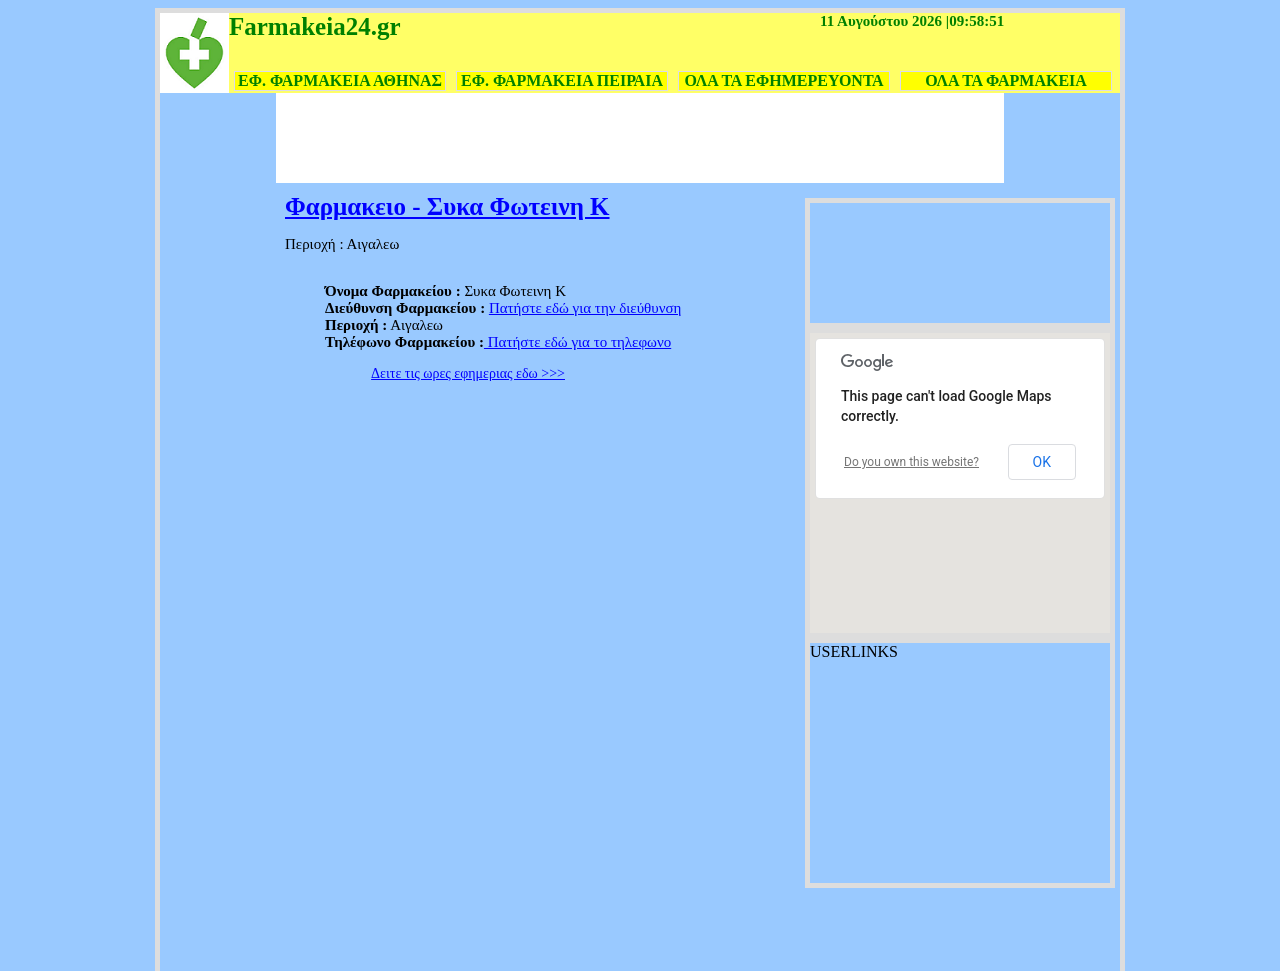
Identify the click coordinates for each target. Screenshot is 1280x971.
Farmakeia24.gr (314, 26)
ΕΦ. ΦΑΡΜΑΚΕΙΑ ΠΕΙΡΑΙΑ (562, 80)
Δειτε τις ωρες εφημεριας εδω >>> (468, 373)
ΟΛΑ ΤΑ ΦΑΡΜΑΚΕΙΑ (1006, 80)
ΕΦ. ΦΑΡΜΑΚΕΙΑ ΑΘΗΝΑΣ (340, 80)
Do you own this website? (911, 462)
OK (1042, 462)
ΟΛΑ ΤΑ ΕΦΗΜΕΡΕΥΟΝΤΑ (783, 80)
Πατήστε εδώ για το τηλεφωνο (577, 342)
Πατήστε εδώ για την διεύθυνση (585, 308)
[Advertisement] (640, 138)
